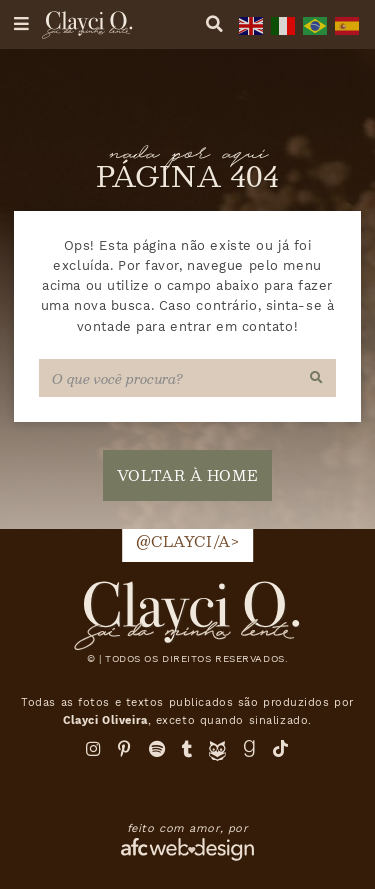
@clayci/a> (188, 541)
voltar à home (187, 475)
